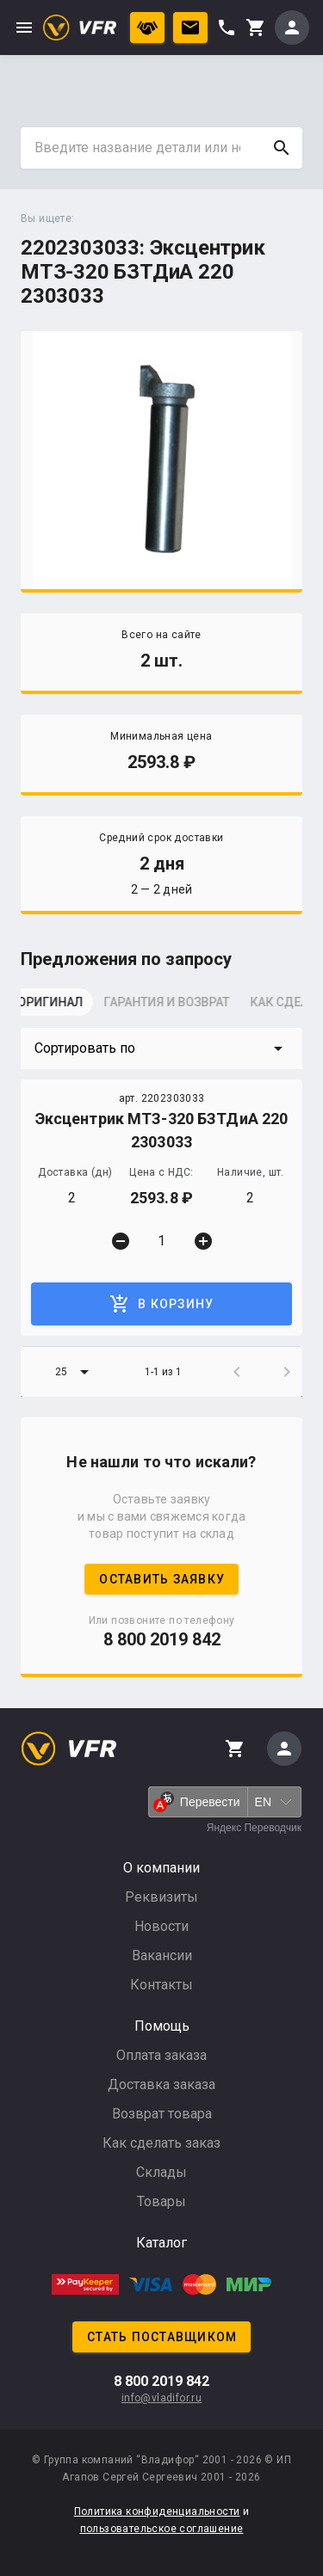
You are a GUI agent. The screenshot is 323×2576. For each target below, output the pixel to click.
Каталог (161, 2243)
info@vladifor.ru (161, 2398)
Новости (161, 1926)
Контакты (161, 1985)
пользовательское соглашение (162, 2529)
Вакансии (162, 1955)
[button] (161, 1048)
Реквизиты (161, 1897)
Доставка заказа (161, 2084)
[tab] (64, 1007)
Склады (161, 2172)
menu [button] (24, 27)
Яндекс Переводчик (254, 1828)
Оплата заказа (161, 2055)
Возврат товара (162, 2114)
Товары (161, 2201)
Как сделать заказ (161, 2143)
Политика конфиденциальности (157, 2511)
